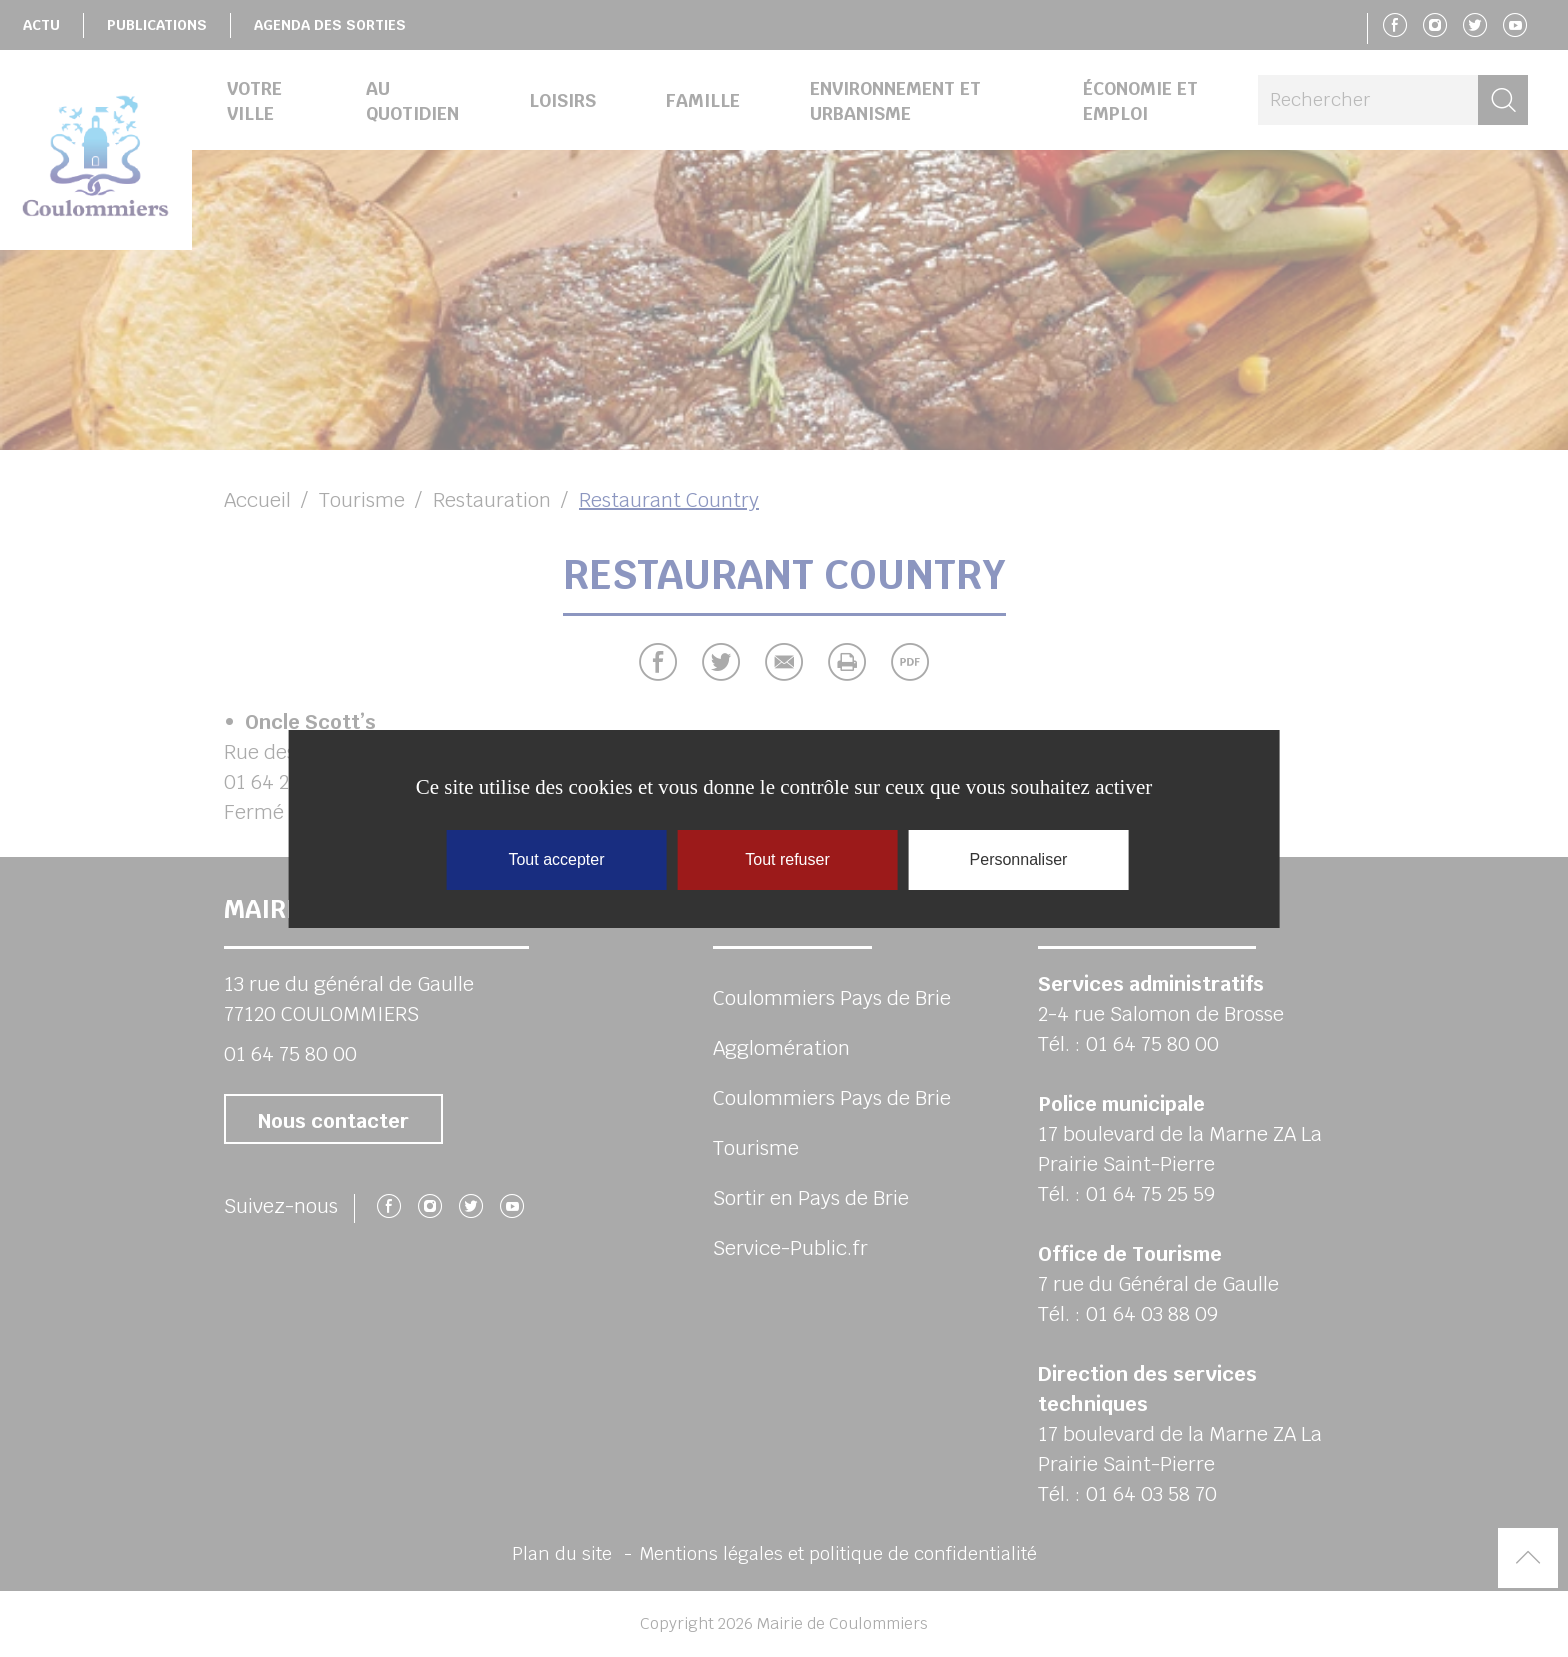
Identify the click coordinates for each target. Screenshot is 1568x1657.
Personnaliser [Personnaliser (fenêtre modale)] (1019, 859)
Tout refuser (787, 859)
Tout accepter (556, 859)
